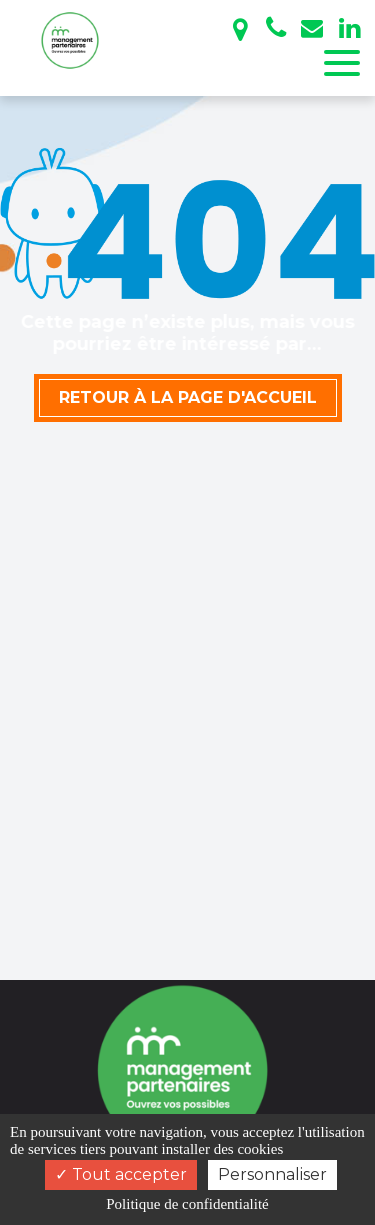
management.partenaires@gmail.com (312, 28)
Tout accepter (121, 1174)
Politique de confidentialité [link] (187, 1204)
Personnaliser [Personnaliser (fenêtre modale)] (272, 1174)
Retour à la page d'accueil (188, 397)
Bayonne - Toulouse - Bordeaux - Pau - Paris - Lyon (240, 30)
